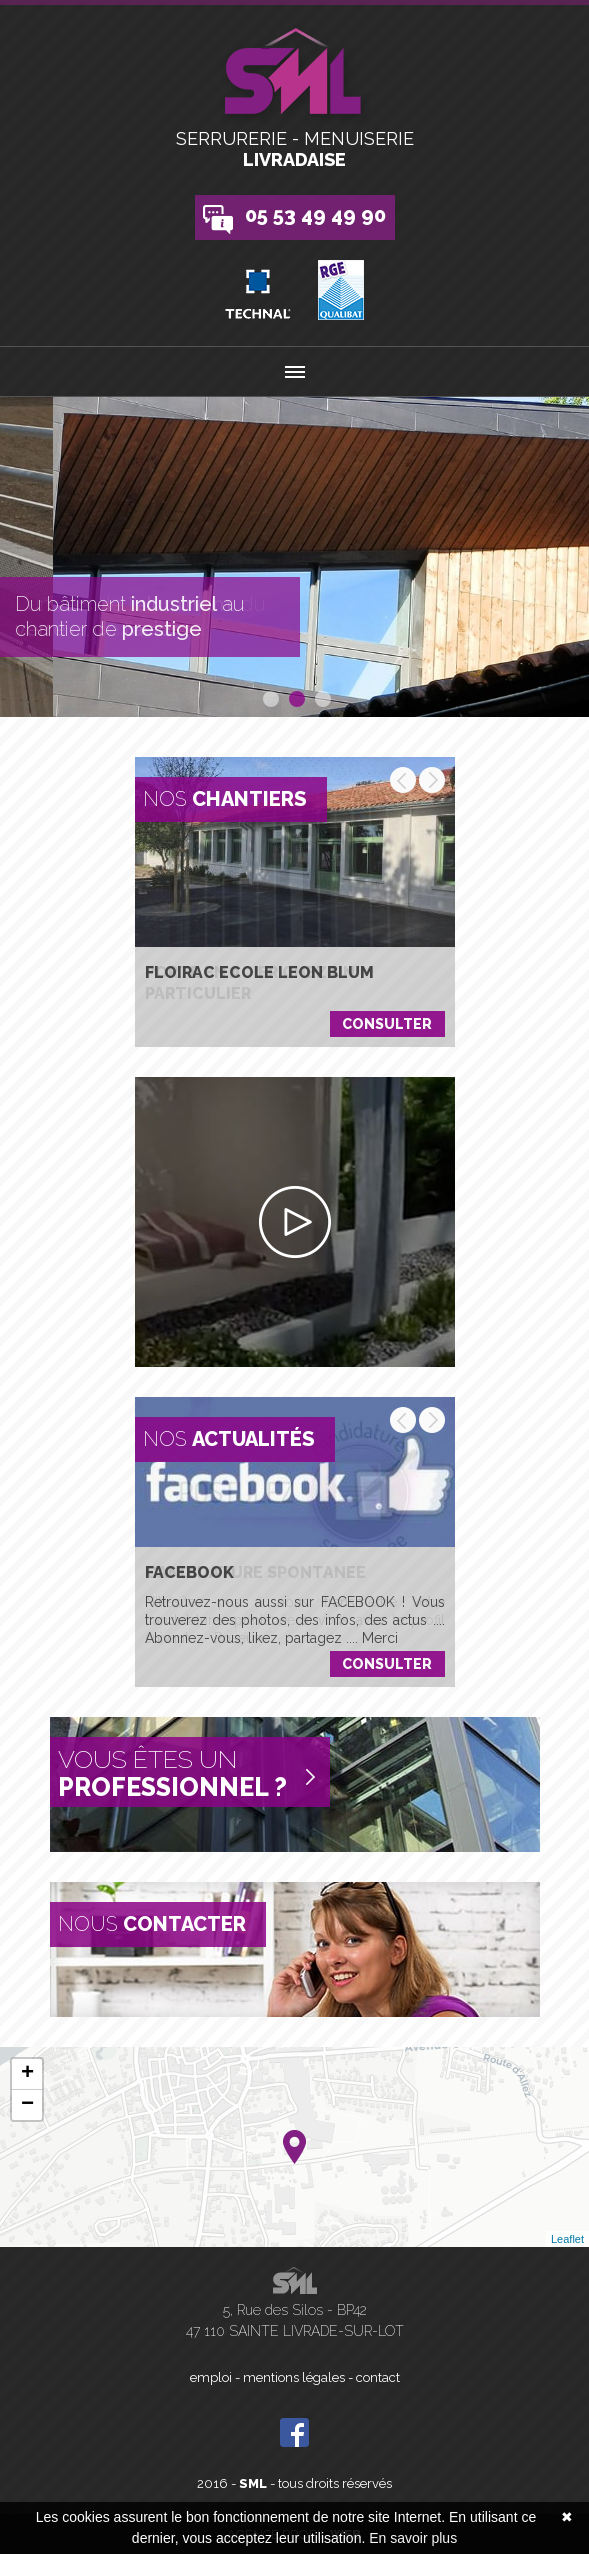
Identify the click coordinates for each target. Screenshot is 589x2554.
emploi (211, 2377)
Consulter (387, 1024)
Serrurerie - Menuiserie (294, 149)
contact (378, 2377)
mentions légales (294, 2377)
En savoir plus (413, 2538)
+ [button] (27, 2074)
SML (253, 2483)
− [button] (27, 2105)
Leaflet (567, 2239)
